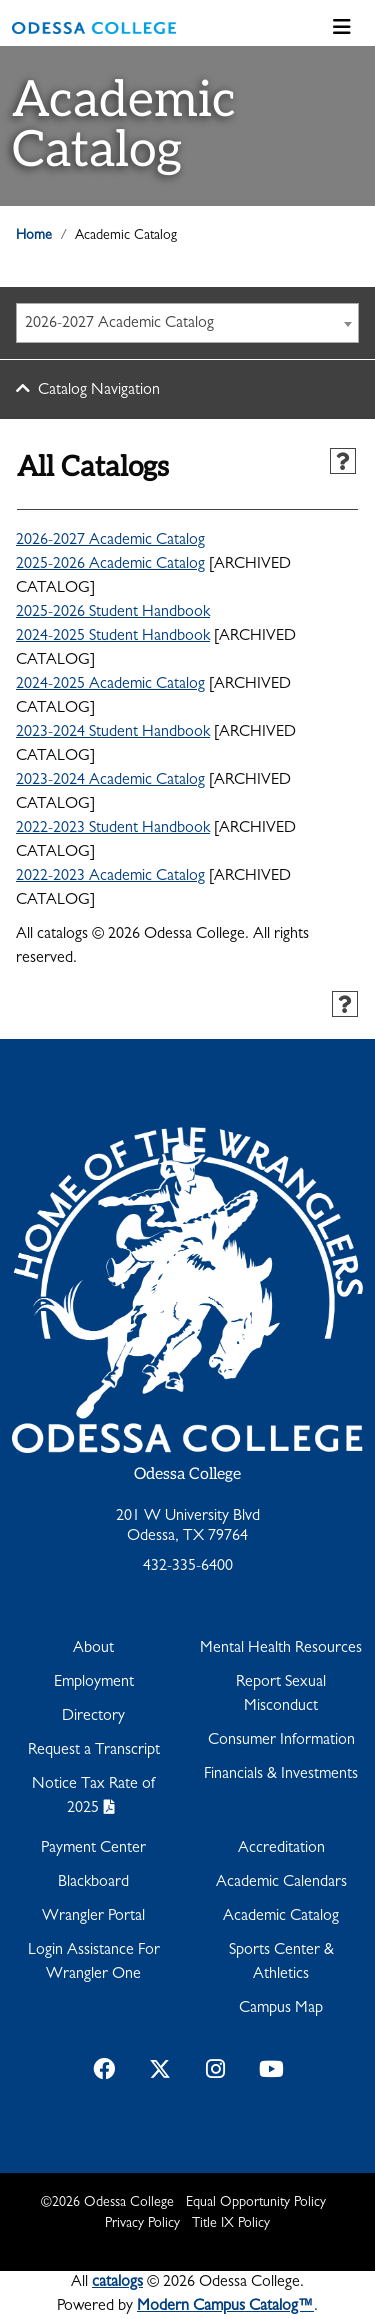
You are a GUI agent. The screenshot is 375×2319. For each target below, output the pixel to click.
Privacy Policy (142, 2224)
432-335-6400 (188, 1567)
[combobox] (187, 323)
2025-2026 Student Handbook (113, 613)
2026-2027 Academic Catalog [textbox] (119, 324)
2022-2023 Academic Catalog (110, 877)
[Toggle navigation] (342, 28)
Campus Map (281, 2009)
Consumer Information (281, 1741)
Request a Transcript (94, 1751)
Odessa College (187, 1474)
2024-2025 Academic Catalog (110, 685)
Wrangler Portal (93, 1917)
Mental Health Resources (281, 1649)
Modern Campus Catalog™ (225, 2307)
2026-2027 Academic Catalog (110, 541)
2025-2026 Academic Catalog (110, 565)
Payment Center (93, 1849)
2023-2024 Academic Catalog (110, 781)
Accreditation (281, 1849)
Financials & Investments (281, 1775)
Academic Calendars (281, 1883)
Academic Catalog (281, 1917)
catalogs (117, 2283)
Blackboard (93, 1883)
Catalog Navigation (99, 391)
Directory (93, 1717)
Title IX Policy (231, 2224)
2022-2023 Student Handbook (113, 829)
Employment (94, 1683)
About (93, 1649)
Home (34, 236)
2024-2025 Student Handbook (113, 637)
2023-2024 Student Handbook (113, 733)
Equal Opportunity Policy (256, 2203)
